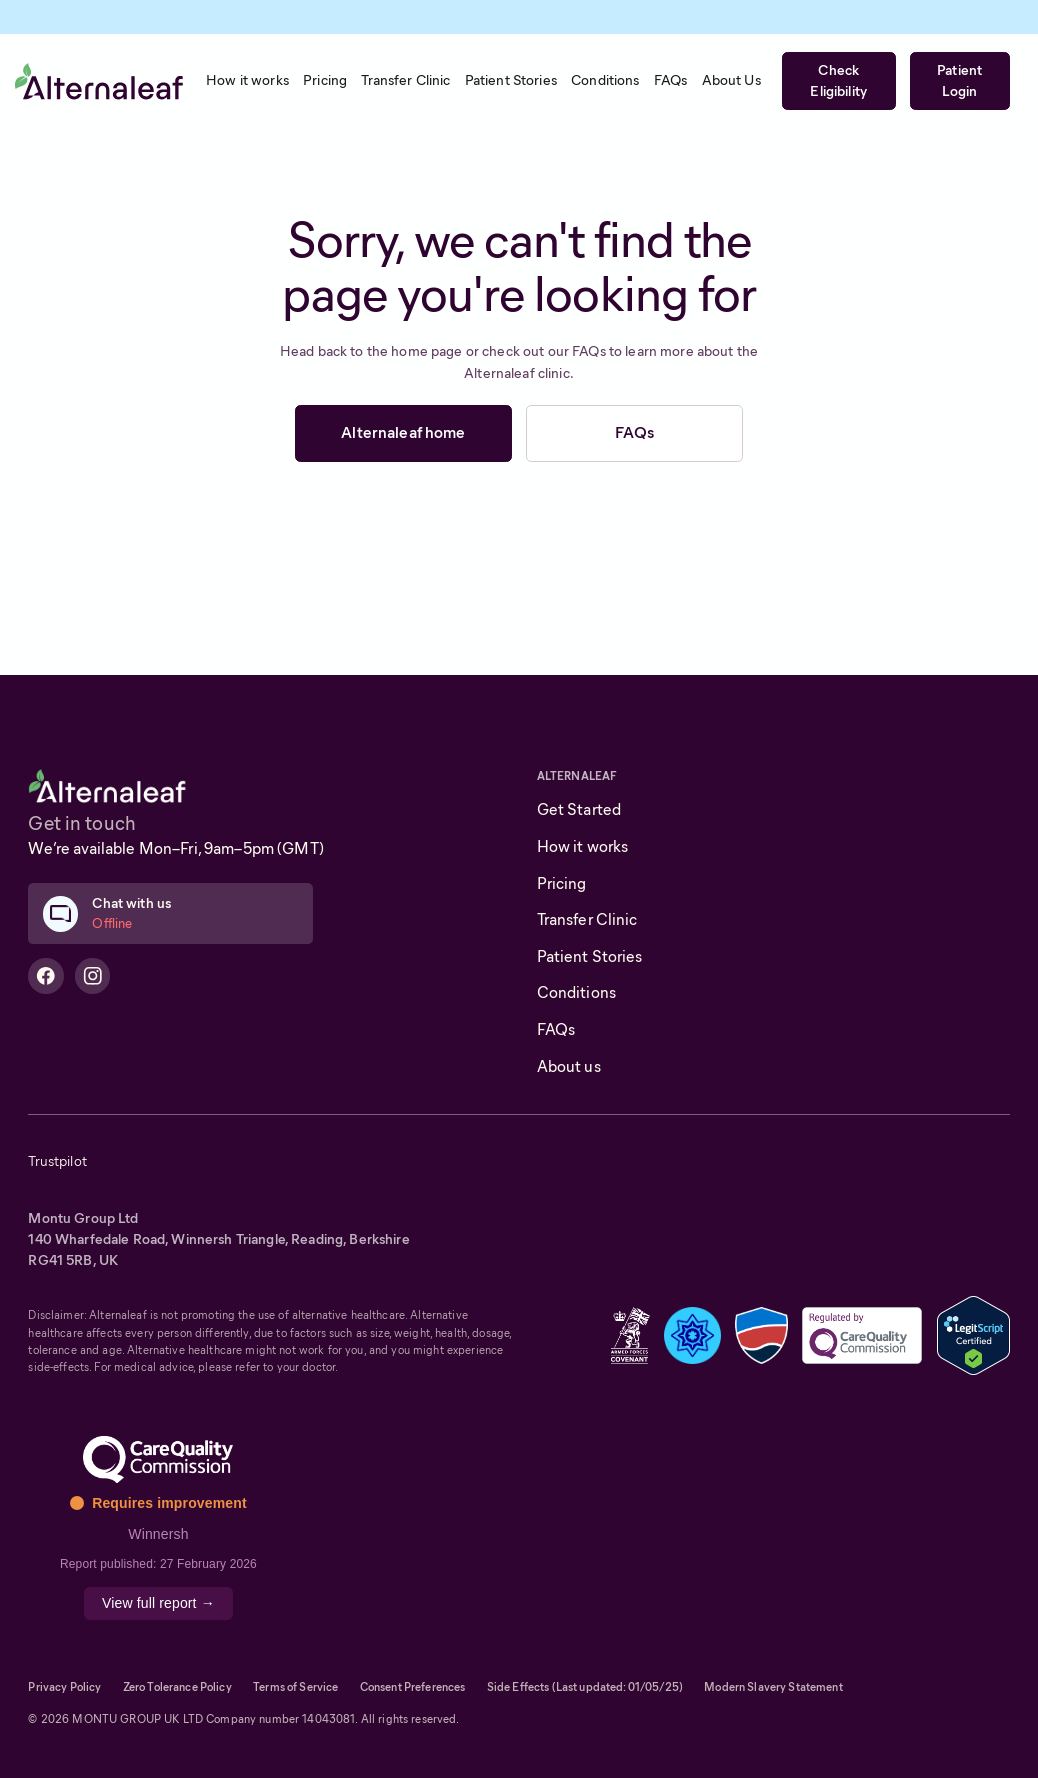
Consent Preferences (413, 1687)
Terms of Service (295, 1687)
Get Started (579, 809)
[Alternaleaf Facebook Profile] (46, 976)
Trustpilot (57, 1161)
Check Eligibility (838, 80)
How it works (582, 846)
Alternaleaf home (403, 432)
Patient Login (959, 80)
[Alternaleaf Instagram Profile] (93, 976)
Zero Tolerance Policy (177, 1687)
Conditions (576, 992)
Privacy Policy (64, 1687)
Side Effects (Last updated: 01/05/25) (585, 1687)
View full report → (158, 1603)
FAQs (634, 432)
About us (569, 1066)
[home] (99, 81)
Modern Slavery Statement (773, 1687)
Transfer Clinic (587, 919)
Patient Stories (590, 956)
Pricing (562, 883)
